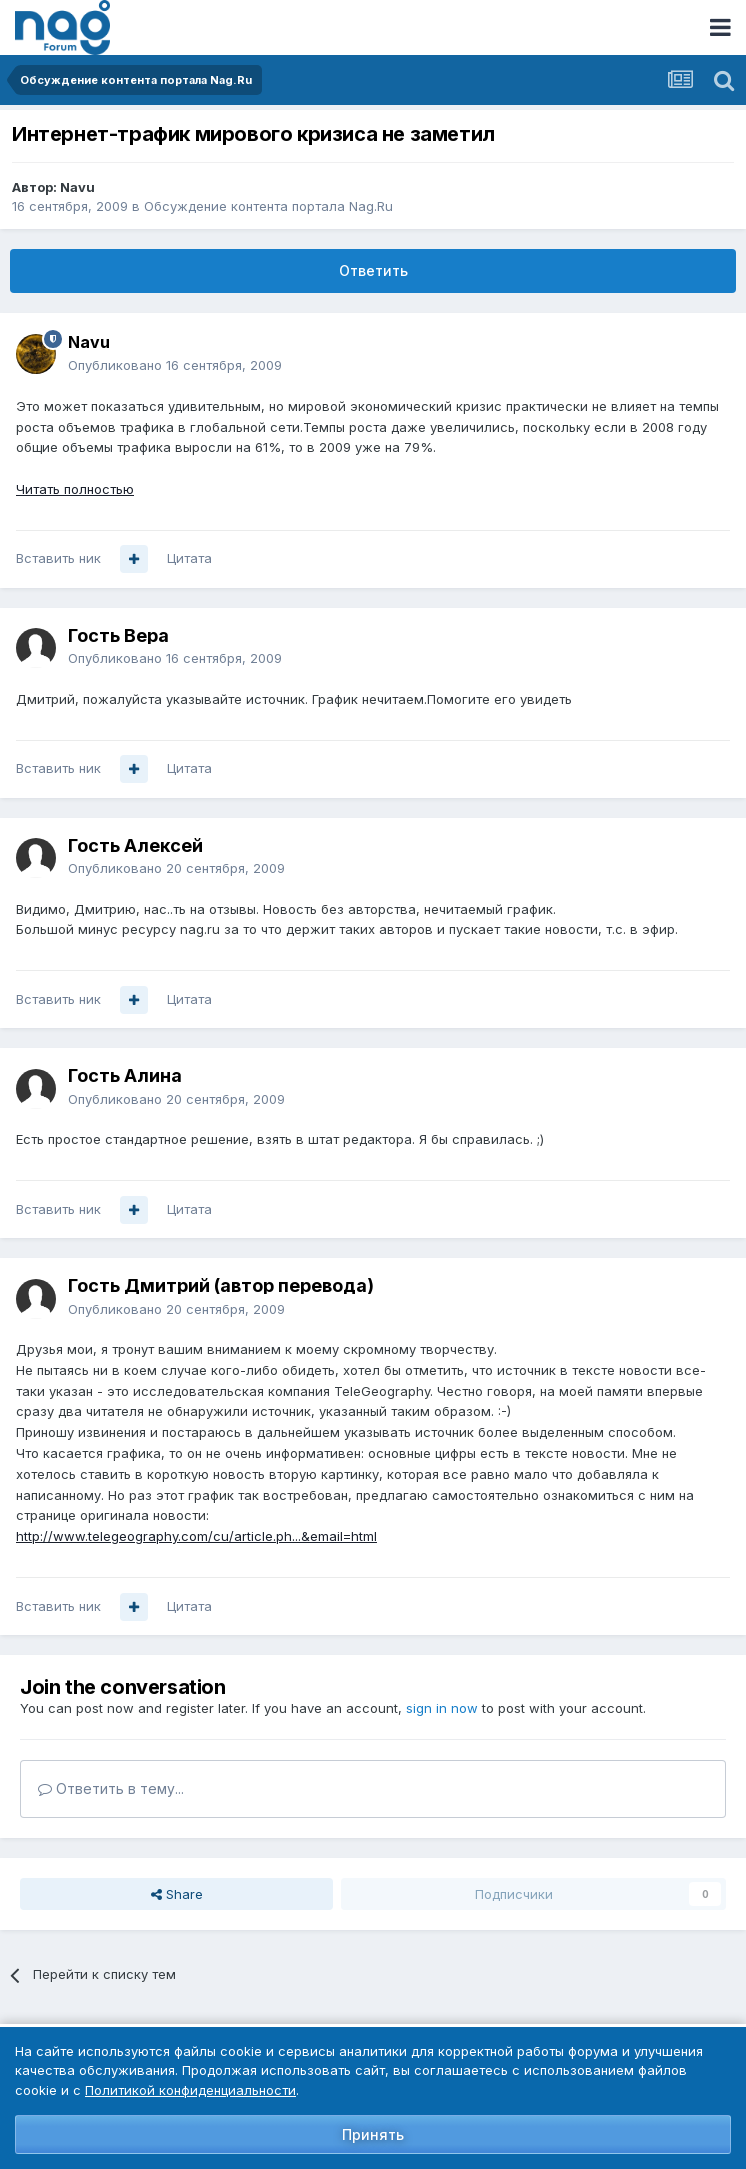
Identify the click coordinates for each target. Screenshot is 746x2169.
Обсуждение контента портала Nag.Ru (268, 206)
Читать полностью (75, 489)
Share (177, 1894)
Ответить (373, 270)
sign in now (442, 1708)
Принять (373, 2134)
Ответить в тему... (111, 1788)
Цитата (189, 558)
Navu (77, 187)
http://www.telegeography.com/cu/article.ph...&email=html (196, 1536)
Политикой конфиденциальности (190, 2090)
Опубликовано (175, 365)
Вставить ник (58, 558)
